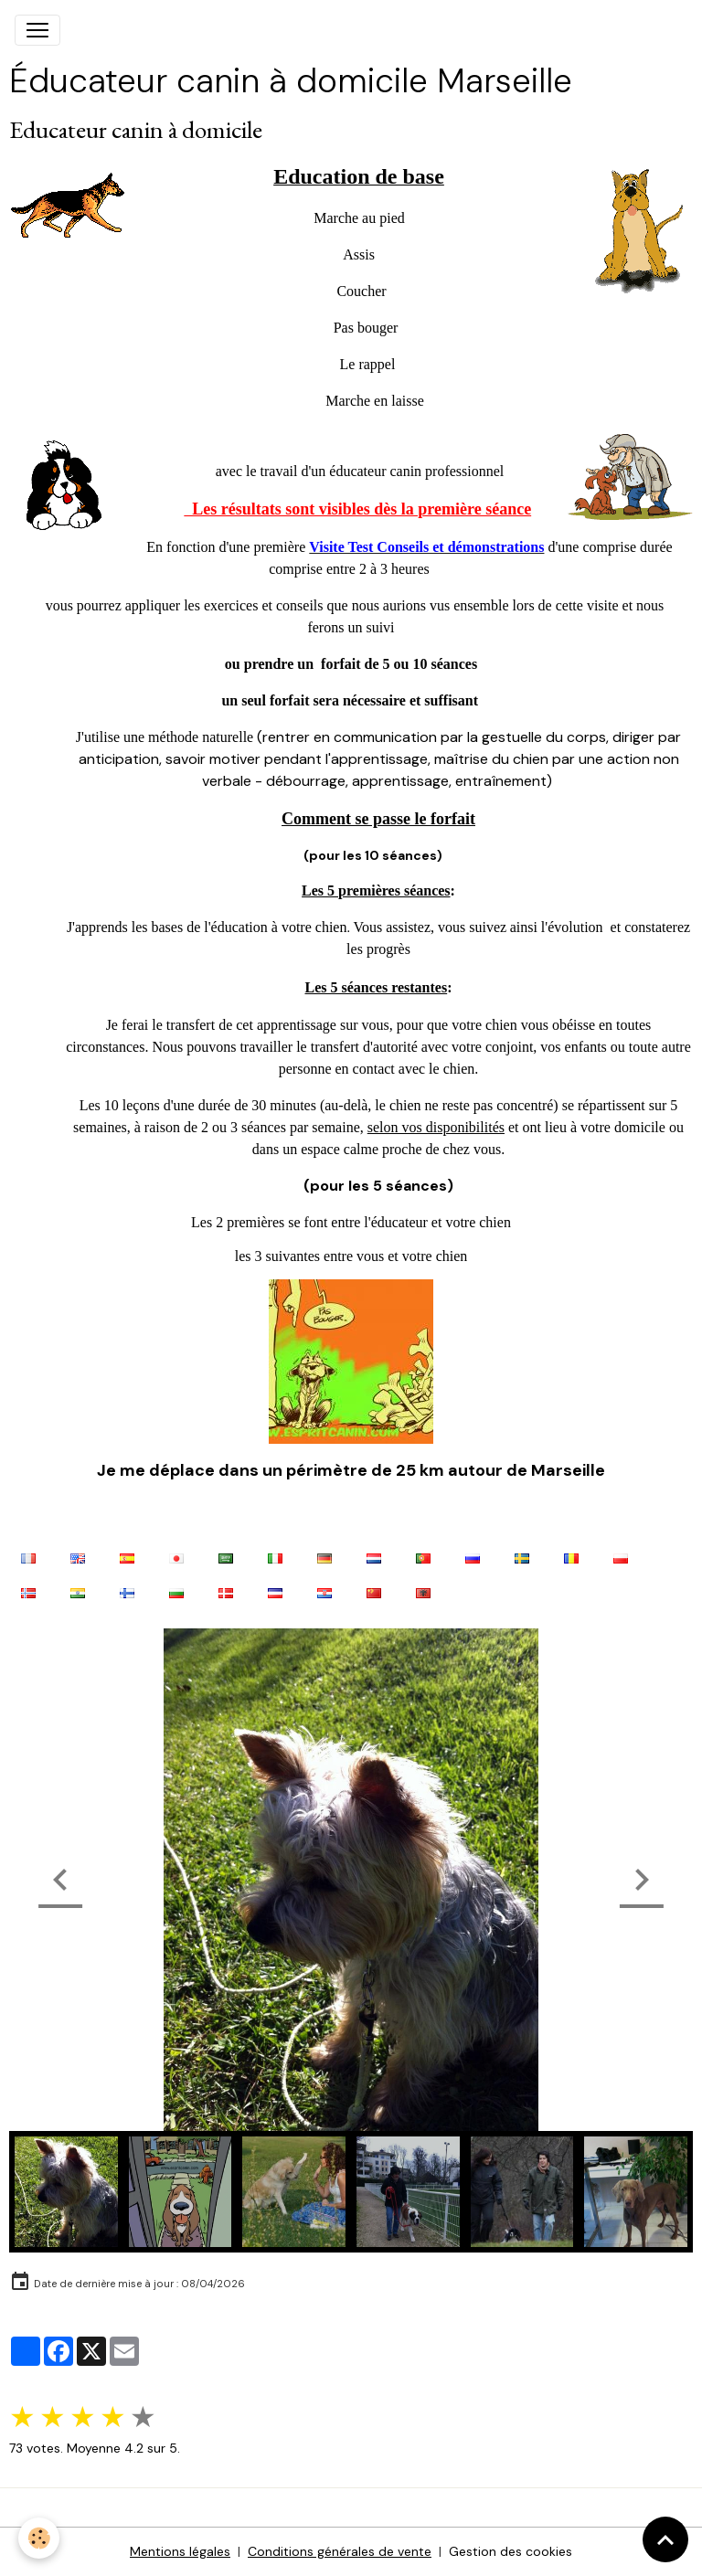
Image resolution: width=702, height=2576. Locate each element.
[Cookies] (38, 2538)
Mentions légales (180, 2551)
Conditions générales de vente (339, 2551)
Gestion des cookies (510, 2551)
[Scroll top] (665, 2539)
